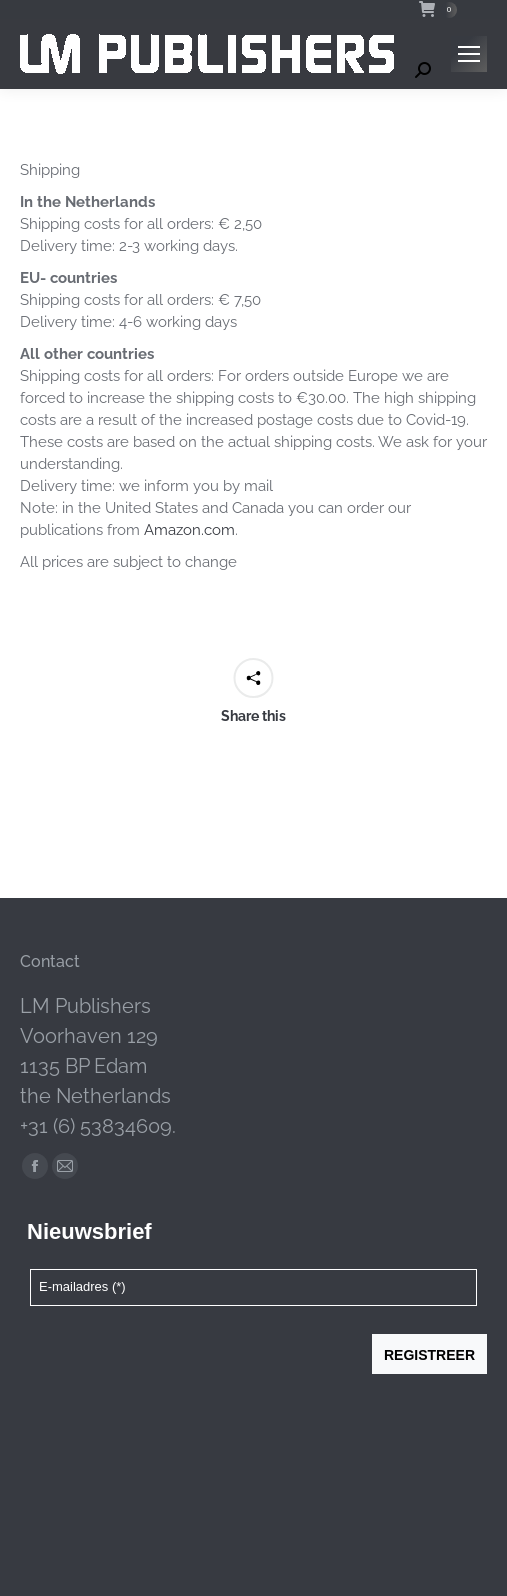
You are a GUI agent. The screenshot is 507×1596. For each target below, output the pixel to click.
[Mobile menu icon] (469, 54)
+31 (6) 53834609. (98, 1126)
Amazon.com (189, 530)
